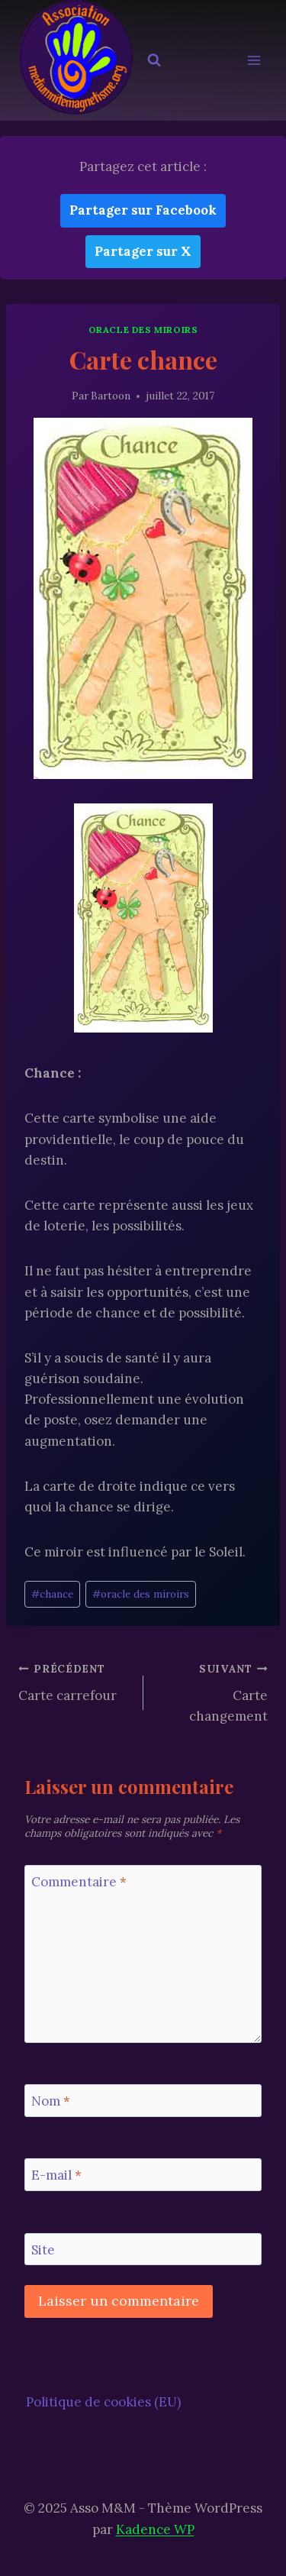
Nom (50, 2101)
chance (52, 1594)
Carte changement (212, 1691)
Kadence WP (155, 2529)
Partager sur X (143, 251)
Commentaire (79, 1881)
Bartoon (110, 395)
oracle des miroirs (140, 1594)
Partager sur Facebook (143, 210)
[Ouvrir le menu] (253, 61)
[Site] (143, 2249)
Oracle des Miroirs (143, 329)
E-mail (56, 2175)
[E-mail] (143, 2174)
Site (43, 2249)
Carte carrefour (74, 1681)
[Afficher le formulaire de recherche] (154, 60)
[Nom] (143, 2100)
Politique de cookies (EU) (103, 2401)
